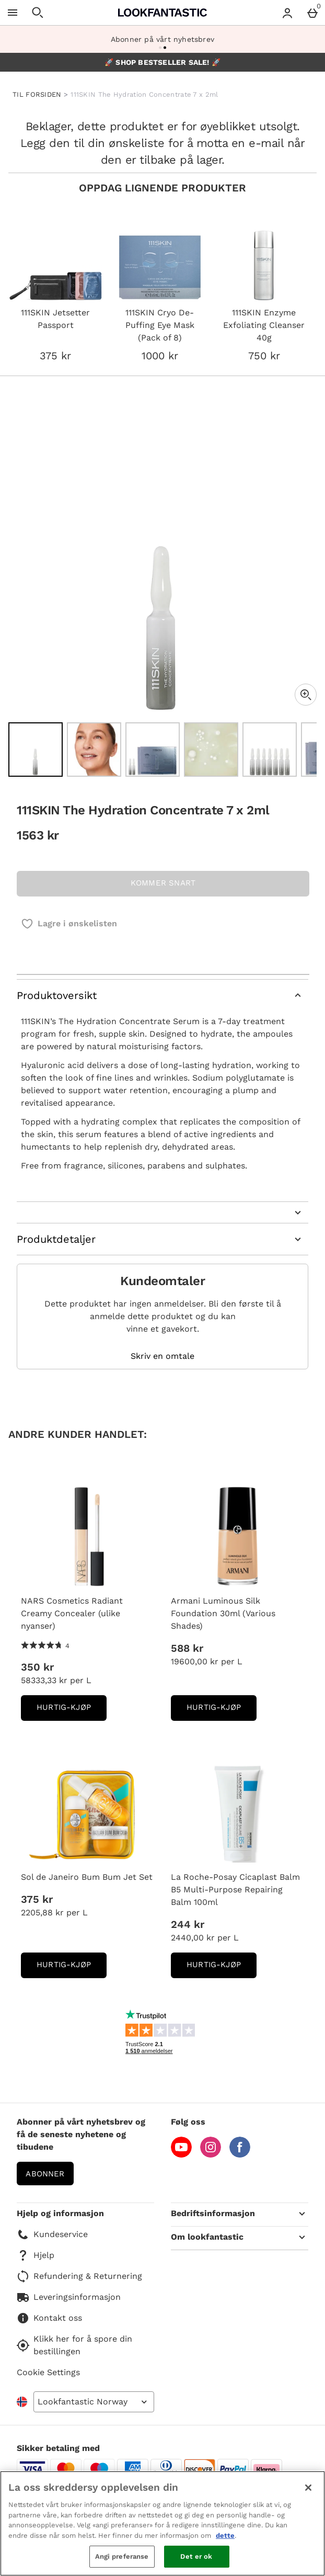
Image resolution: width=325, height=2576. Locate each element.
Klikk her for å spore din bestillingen (74, 2345)
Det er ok (196, 2556)
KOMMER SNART (163, 883)
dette (225, 2535)
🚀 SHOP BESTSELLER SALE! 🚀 (162, 62)
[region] (162, 2523)
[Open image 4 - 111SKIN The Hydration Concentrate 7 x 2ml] (211, 749)
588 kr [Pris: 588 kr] (187, 1648)
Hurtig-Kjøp (72, 1710)
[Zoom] (306, 695)
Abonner (45, 2173)
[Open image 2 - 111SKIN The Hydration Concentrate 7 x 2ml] (94, 749)
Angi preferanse (122, 2556)
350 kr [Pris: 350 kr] (37, 1667)
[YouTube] (181, 2155)
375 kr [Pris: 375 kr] (37, 1899)
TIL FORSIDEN (37, 94)
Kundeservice (52, 2234)
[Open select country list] (93, 2401)
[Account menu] (287, 12)
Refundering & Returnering (79, 2276)
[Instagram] (210, 2155)
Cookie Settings (48, 2372)
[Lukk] (308, 2487)
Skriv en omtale (162, 1356)
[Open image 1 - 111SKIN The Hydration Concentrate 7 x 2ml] (35, 749)
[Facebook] (239, 2155)
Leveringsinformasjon (69, 2297)
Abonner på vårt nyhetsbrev (162, 39)
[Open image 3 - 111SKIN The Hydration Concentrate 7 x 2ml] (152, 749)
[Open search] (37, 12)
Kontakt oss (49, 2318)
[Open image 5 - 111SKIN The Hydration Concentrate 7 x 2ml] (269, 749)
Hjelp (35, 2255)
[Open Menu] (12, 12)
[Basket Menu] (312, 12)
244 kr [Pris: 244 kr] (187, 1924)
